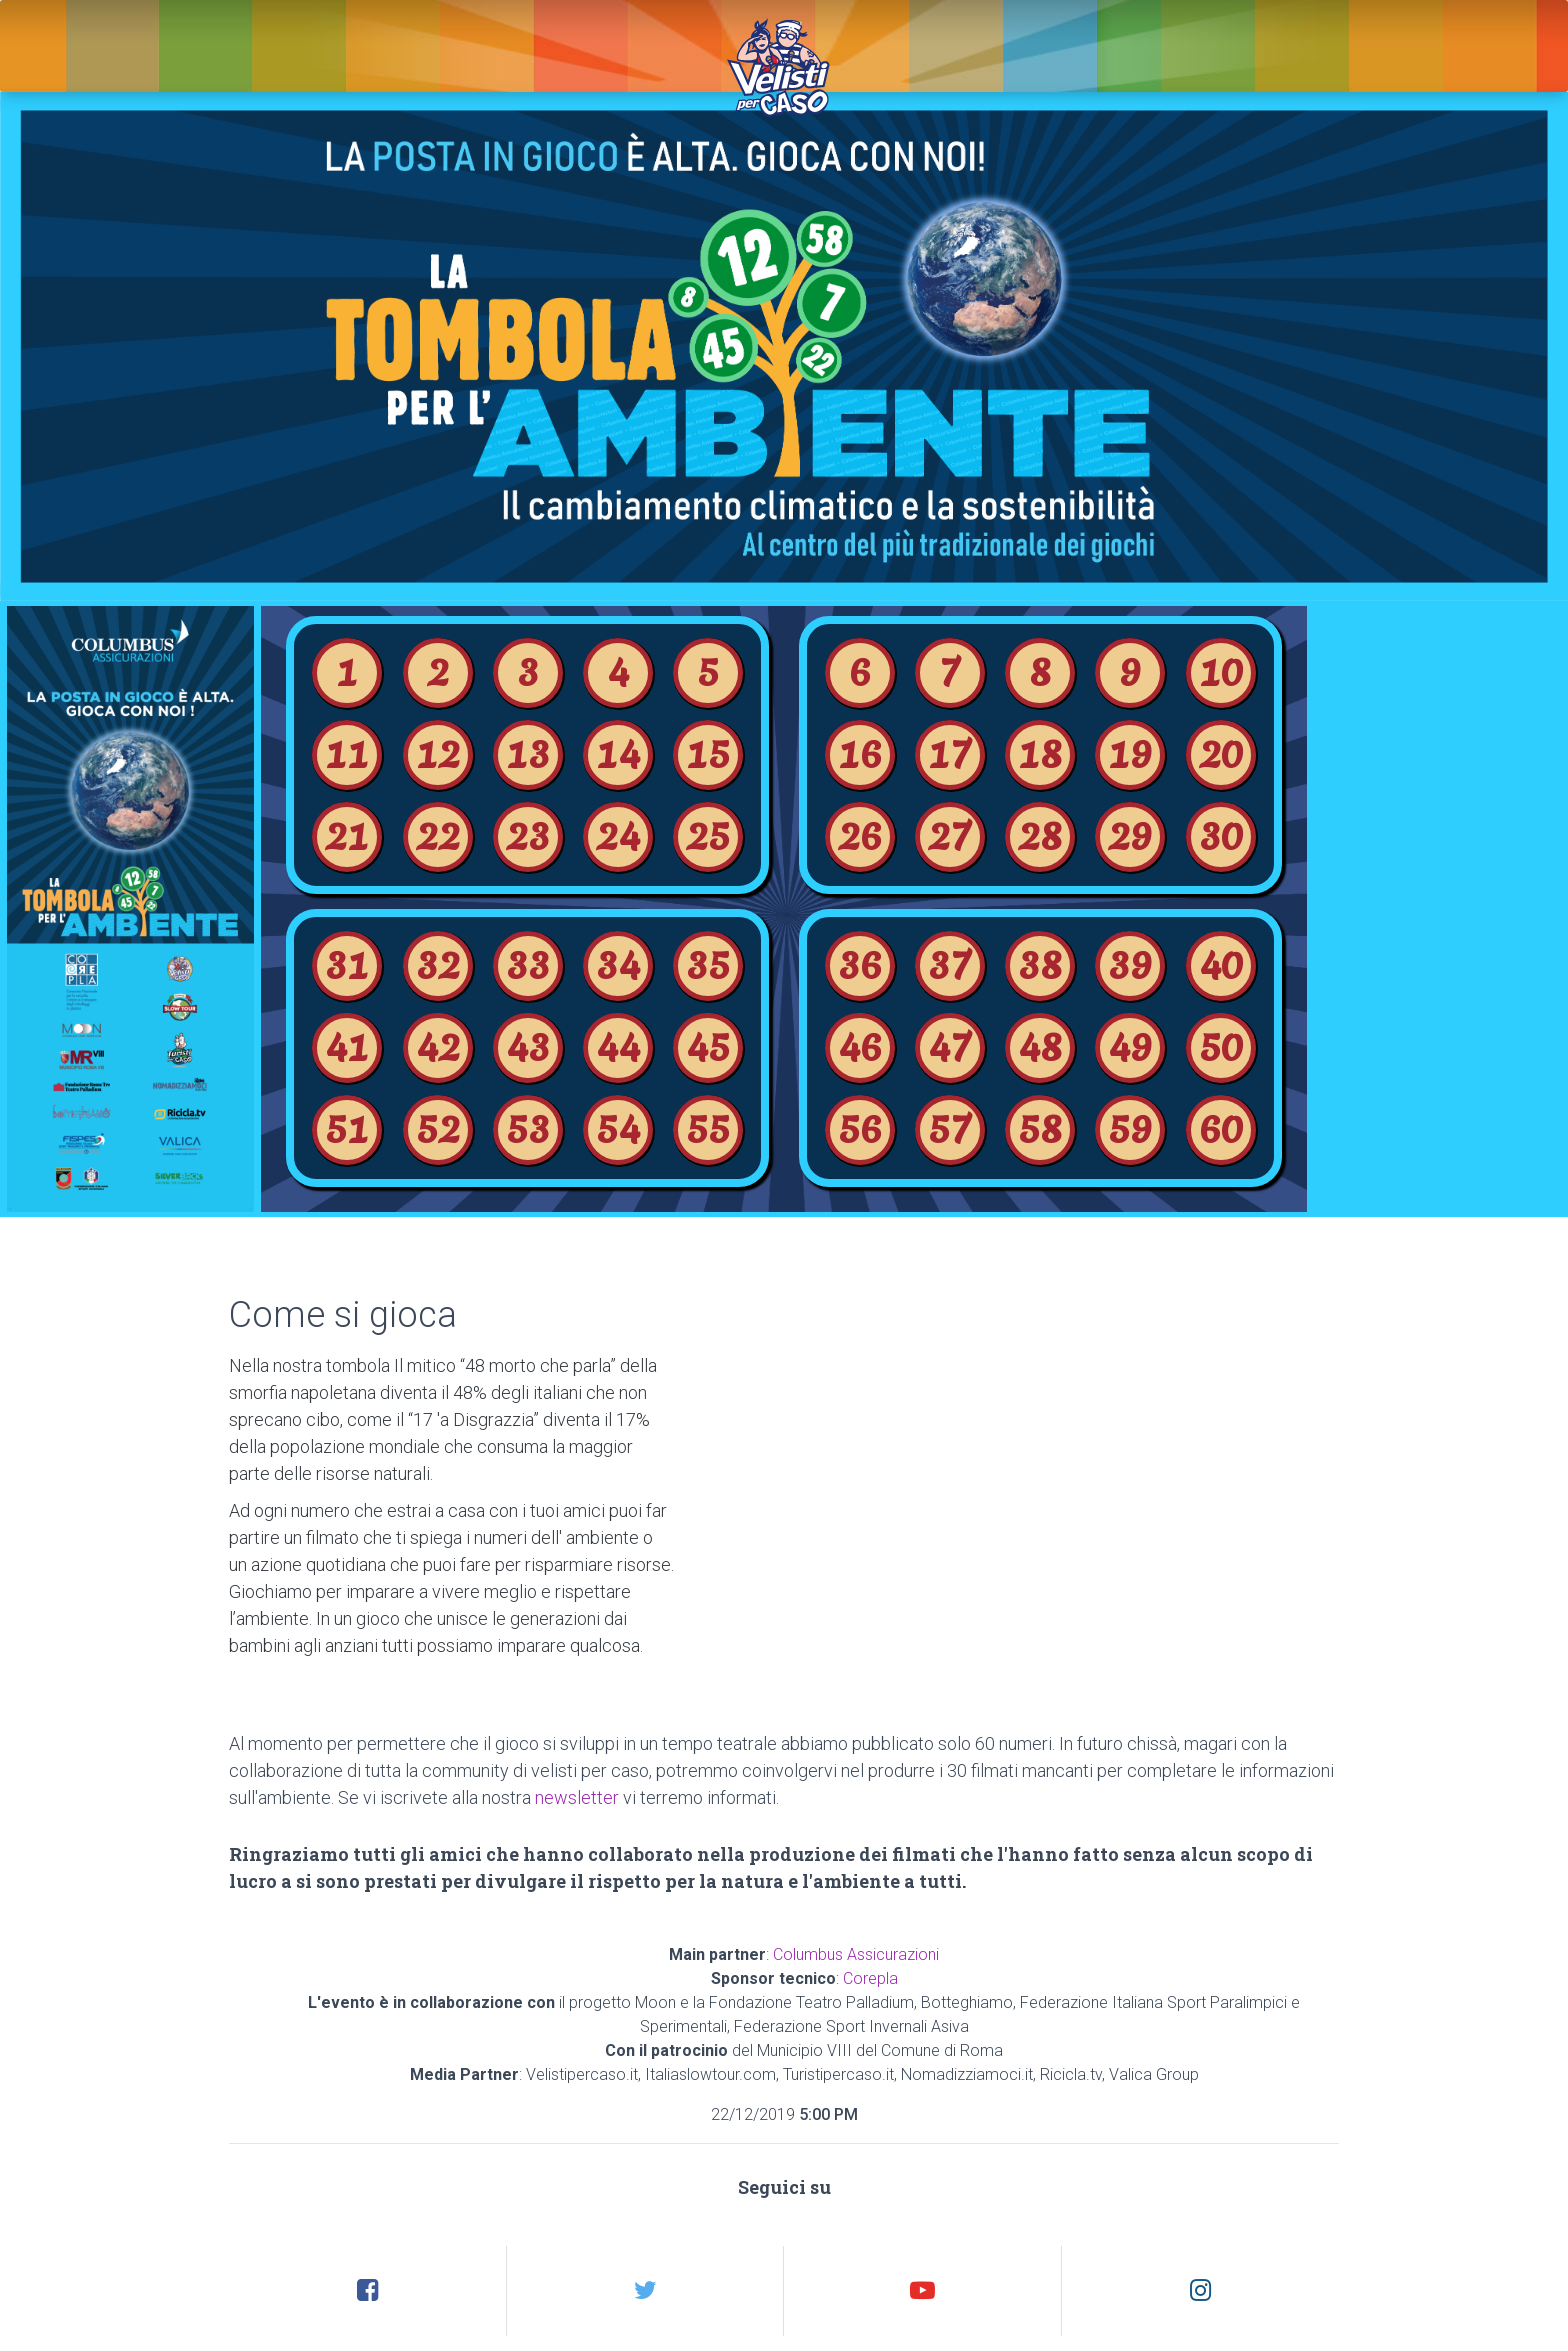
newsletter (577, 1797)
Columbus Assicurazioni (856, 1954)
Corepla (870, 1978)
